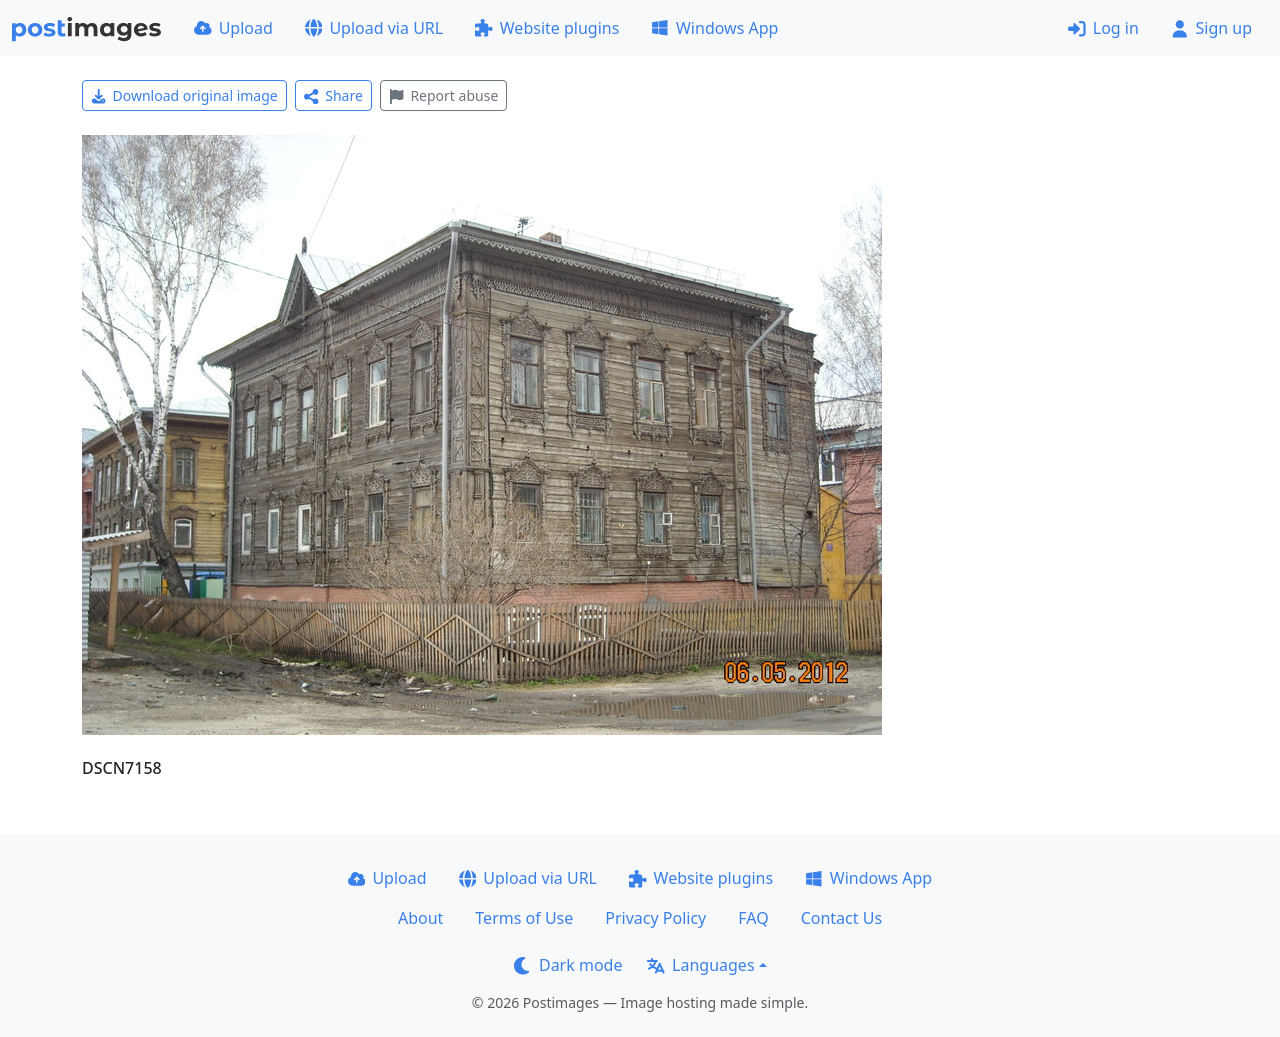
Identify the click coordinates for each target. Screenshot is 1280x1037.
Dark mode (568, 965)
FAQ (753, 918)
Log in (1103, 28)
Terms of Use (524, 918)
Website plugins (547, 28)
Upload (233, 28)
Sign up (1211, 28)
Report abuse (443, 95)
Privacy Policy (655, 918)
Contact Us (841, 918)
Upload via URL (374, 28)
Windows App (714, 28)
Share (333, 95)
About (420, 918)
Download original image (184, 95)
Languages (700, 965)
